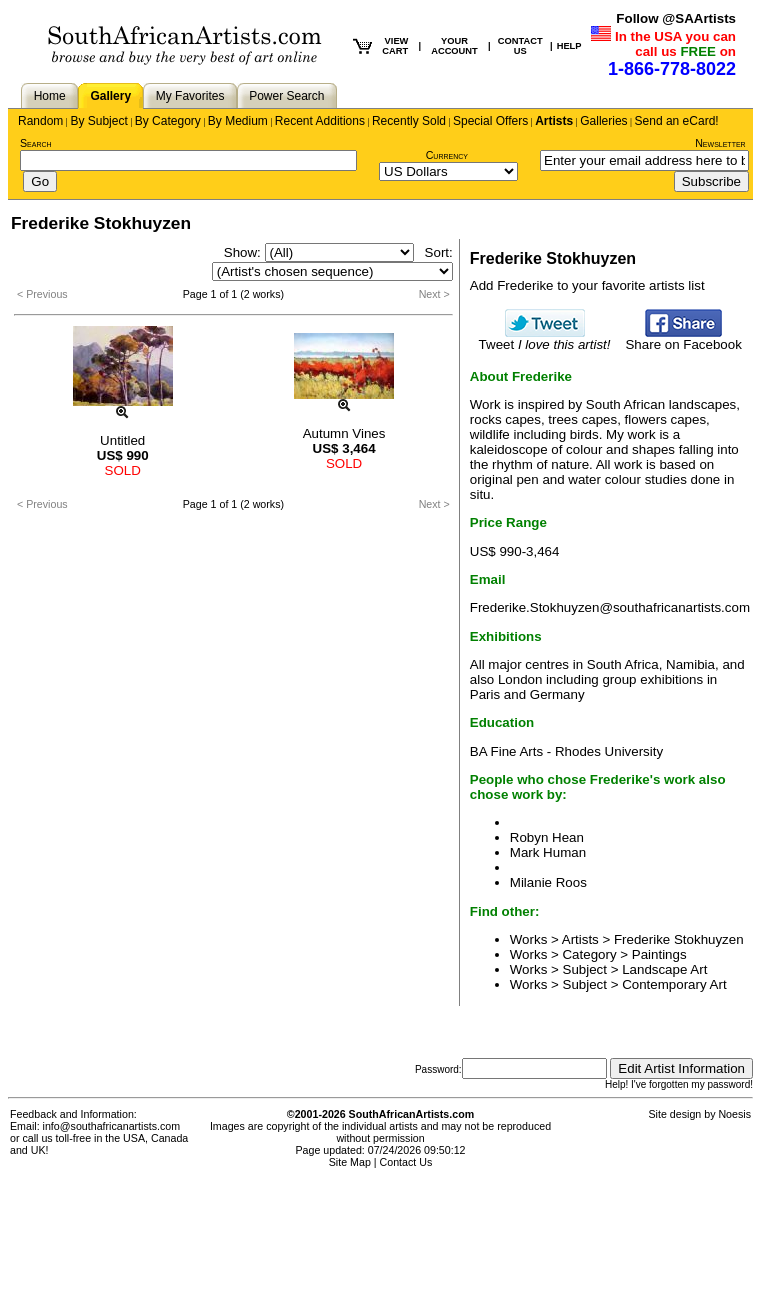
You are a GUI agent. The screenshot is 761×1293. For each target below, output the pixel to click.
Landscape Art (664, 969)
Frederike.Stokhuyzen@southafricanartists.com (610, 607)
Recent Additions (320, 121)
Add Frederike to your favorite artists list (587, 285)
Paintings (659, 954)
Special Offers (490, 121)
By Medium (238, 121)
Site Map (350, 1162)
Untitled (122, 440)
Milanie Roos (548, 882)
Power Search (286, 96)
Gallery (110, 96)
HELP (569, 46)
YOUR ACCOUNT (454, 46)
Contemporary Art (674, 984)
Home (50, 96)
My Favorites (190, 96)
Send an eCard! (677, 121)
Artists (554, 121)
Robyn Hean (547, 837)
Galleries (603, 121)
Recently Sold (409, 121)
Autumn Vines (344, 433)
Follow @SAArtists (676, 18)
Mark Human (548, 852)
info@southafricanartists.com (112, 1126)
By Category (168, 121)
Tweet (545, 338)
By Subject (98, 121)
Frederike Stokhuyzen (679, 939)
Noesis (734, 1114)
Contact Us (406, 1162)
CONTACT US (520, 46)
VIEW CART (395, 46)
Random (40, 121)
